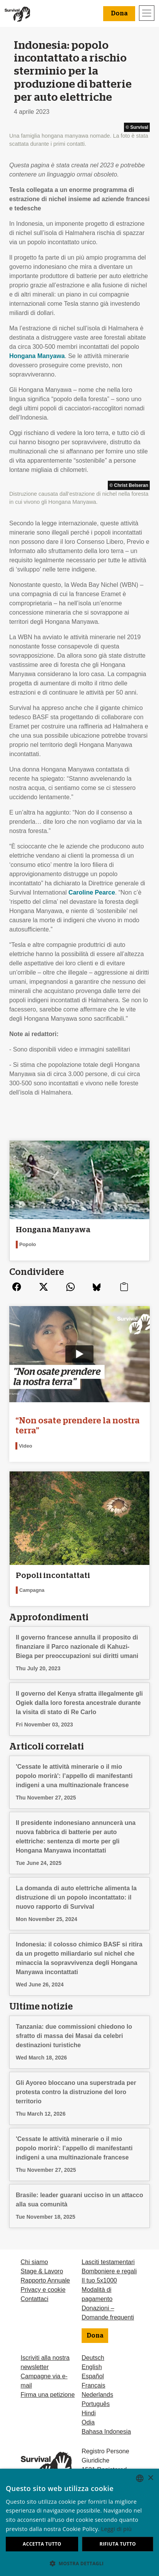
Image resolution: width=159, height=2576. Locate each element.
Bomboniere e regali (109, 2271)
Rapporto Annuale (45, 2280)
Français (93, 2385)
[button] (79, 2563)
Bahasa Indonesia (106, 2431)
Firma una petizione (48, 2394)
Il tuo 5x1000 (99, 2280)
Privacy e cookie (43, 2289)
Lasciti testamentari (108, 2262)
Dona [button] (119, 13)
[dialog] (79, 2522)
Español (93, 2376)
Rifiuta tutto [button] (117, 2544)
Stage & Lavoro (42, 2271)
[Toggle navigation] (146, 13)
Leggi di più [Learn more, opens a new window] (116, 2529)
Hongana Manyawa (37, 356)
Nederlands (97, 2394)
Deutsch (93, 2357)
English (92, 2367)
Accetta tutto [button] (42, 2544)
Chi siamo (34, 2262)
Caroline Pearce (91, 892)
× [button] (150, 2478)
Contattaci (35, 2299)
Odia (88, 2422)
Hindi (88, 2413)
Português (96, 2404)
